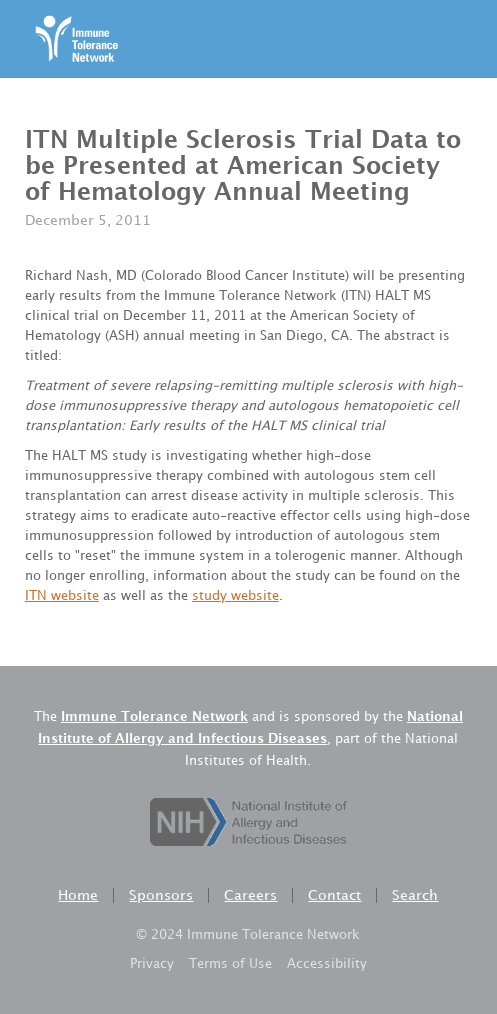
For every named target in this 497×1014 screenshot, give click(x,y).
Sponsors (161, 895)
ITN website (62, 596)
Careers (250, 895)
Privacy (152, 964)
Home (78, 895)
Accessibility (327, 964)
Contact (334, 895)
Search (415, 895)
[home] (71, 39)
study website (235, 596)
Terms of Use (230, 964)
